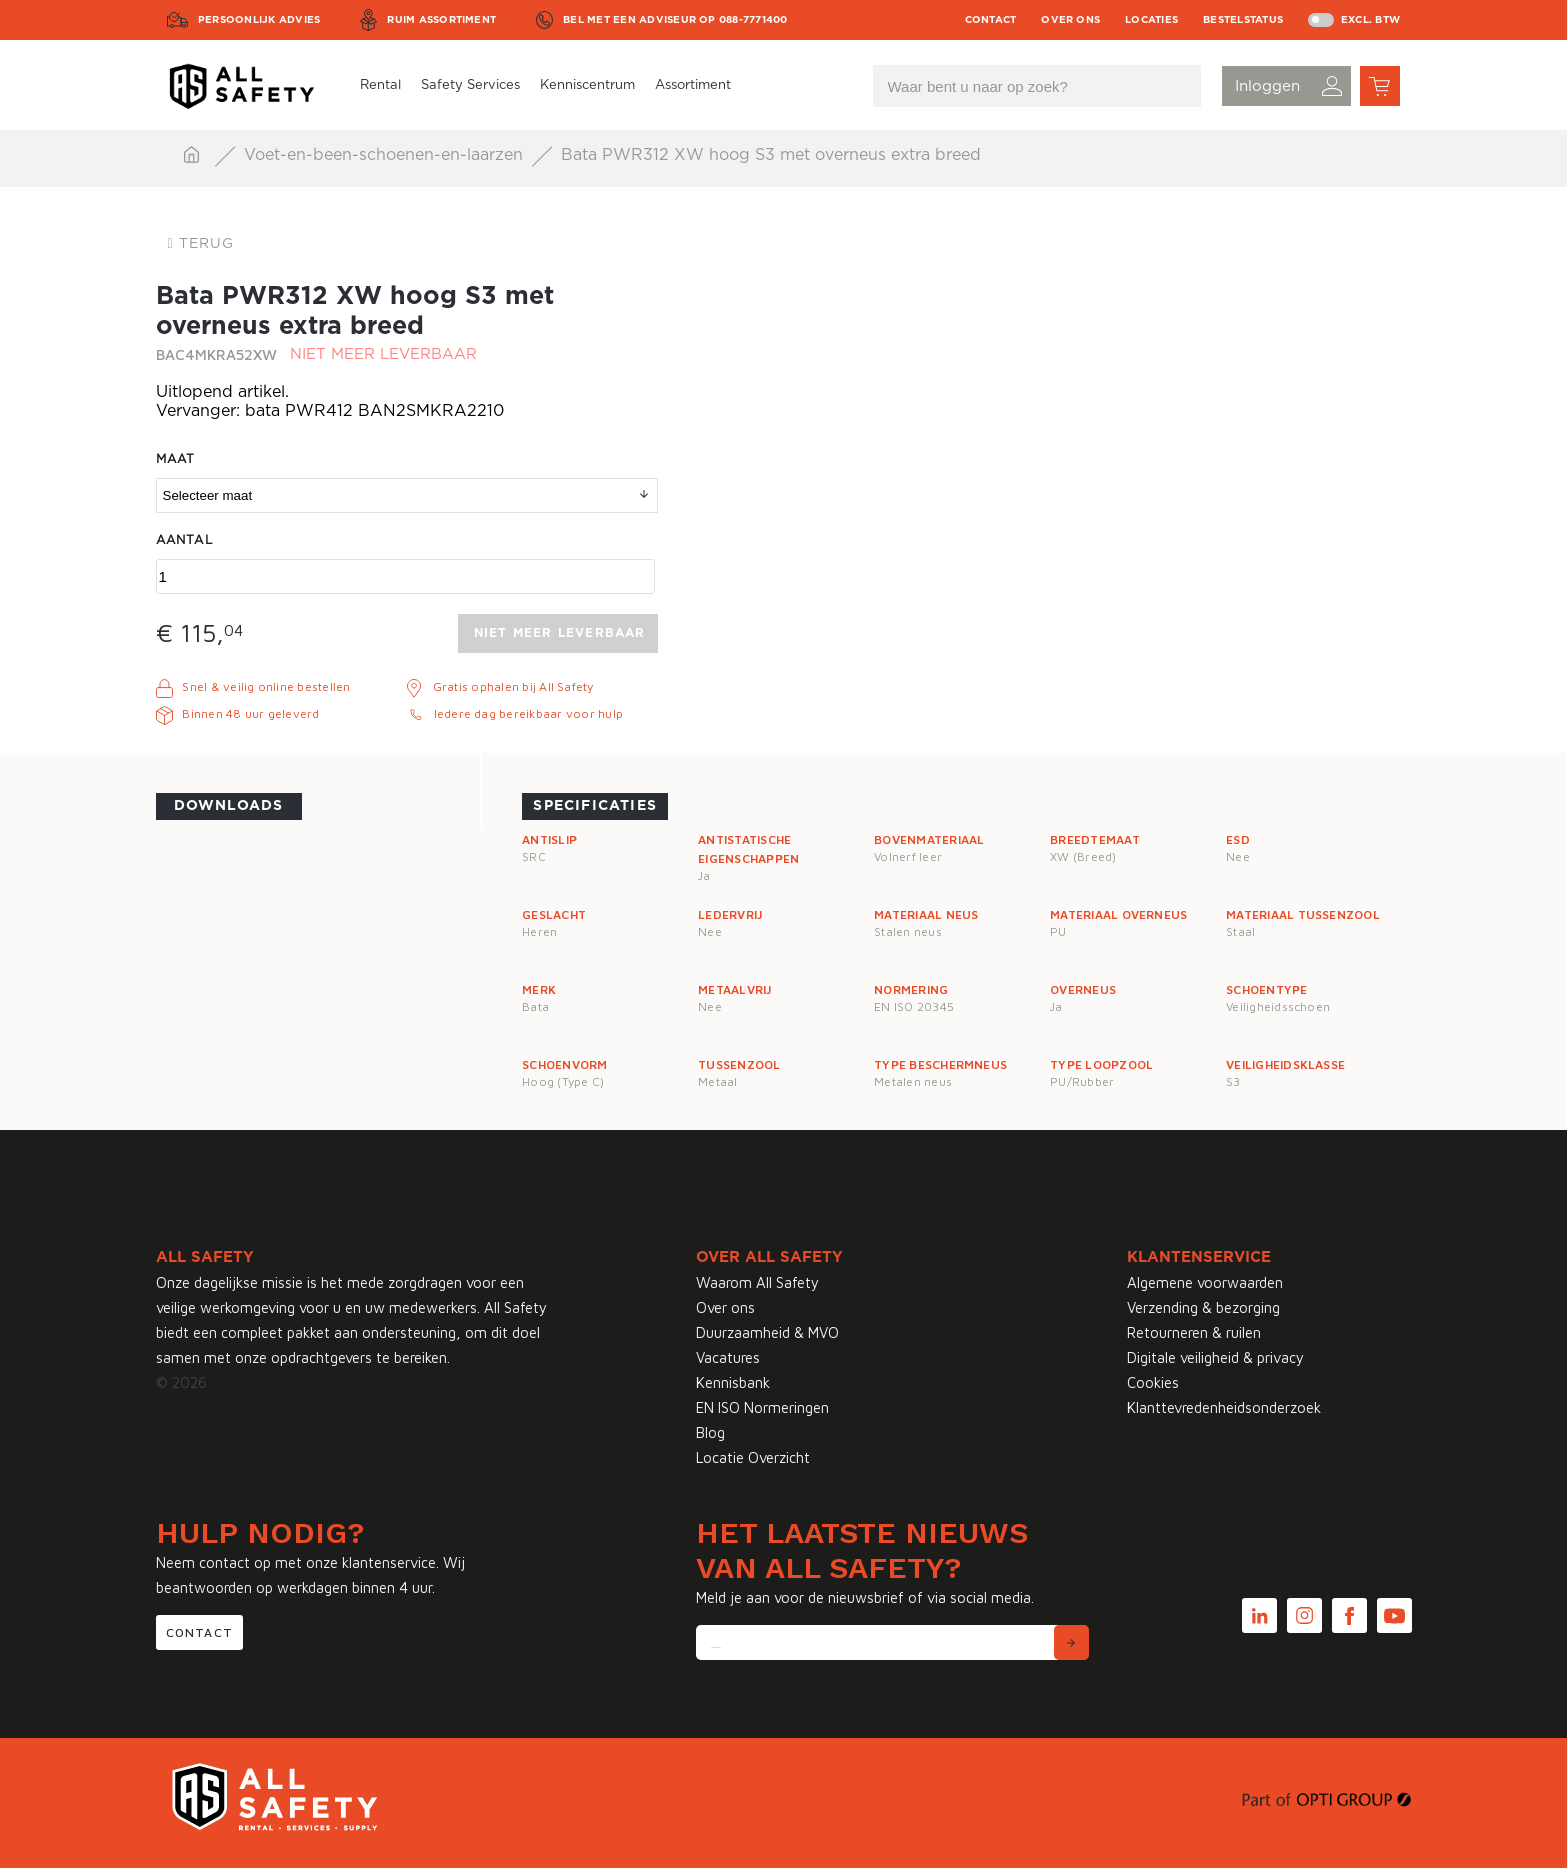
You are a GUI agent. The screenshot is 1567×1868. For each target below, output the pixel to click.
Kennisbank (733, 1382)
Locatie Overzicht (753, 1457)
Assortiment (693, 85)
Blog (710, 1432)
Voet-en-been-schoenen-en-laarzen (386, 155)
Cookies (1153, 1382)
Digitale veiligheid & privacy (1215, 1357)
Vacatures (728, 1357)
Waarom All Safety (757, 1282)
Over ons (1070, 20)
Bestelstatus (1243, 20)
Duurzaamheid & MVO (767, 1332)
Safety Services (470, 85)
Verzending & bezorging (1203, 1307)
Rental (380, 85)
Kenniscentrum (587, 85)
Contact (991, 20)
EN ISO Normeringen (762, 1407)
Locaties (1151, 20)
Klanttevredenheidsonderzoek (1224, 1407)
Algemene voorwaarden (1205, 1282)
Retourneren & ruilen (1194, 1332)
